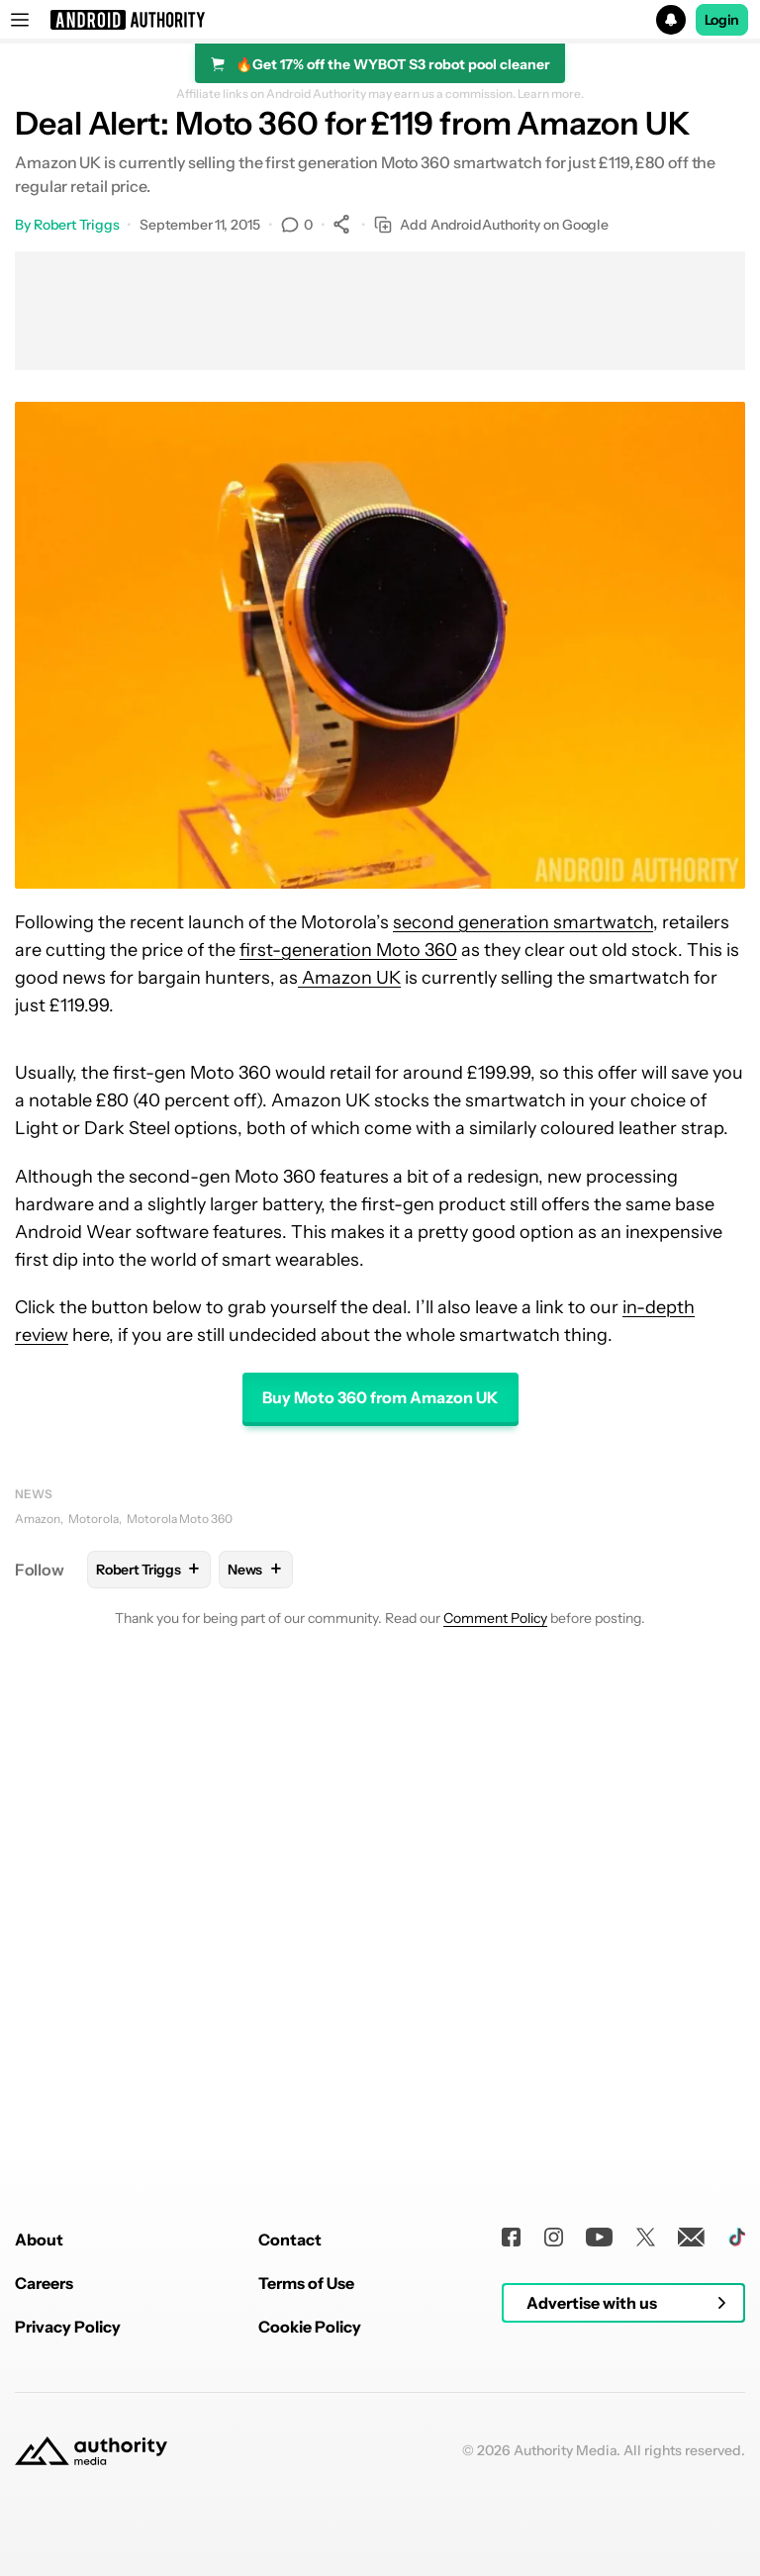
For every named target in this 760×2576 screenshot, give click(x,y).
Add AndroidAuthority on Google (491, 225)
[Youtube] (599, 2510)
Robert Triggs (77, 225)
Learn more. (551, 94)
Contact (290, 2513)
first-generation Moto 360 (348, 950)
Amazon (37, 1518)
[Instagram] (553, 2510)
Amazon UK (349, 978)
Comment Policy (495, 1618)
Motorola (93, 1518)
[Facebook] (511, 2510)
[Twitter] (645, 2510)
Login (722, 20)
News (33, 1493)
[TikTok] (736, 2510)
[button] (380, 20)
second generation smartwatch (523, 922)
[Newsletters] (691, 2510)
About (39, 2513)
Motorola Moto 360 (180, 1518)
